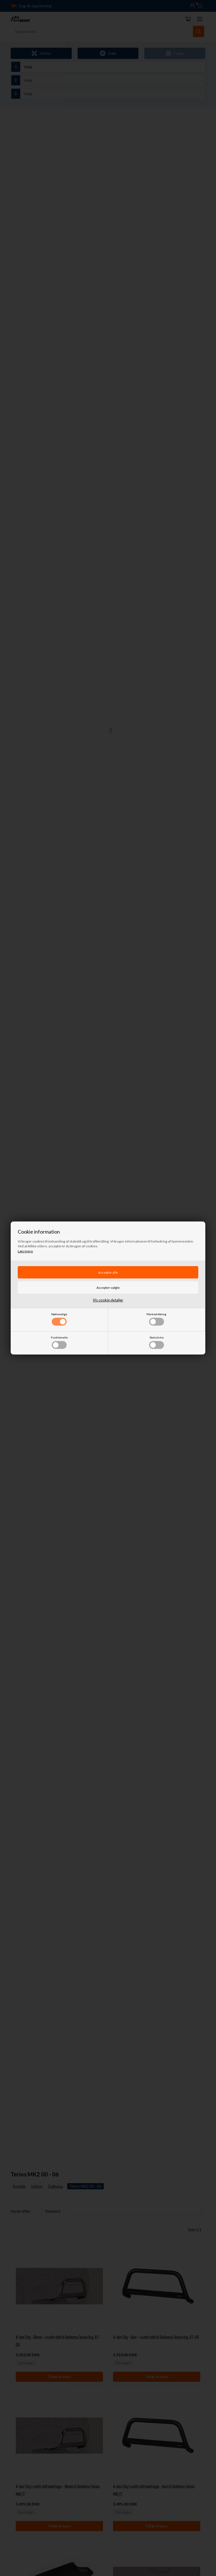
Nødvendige (59, 1319)
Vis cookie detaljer (108, 1300)
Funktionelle (59, 1342)
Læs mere (25, 1251)
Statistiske (156, 1342)
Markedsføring (156, 1319)
